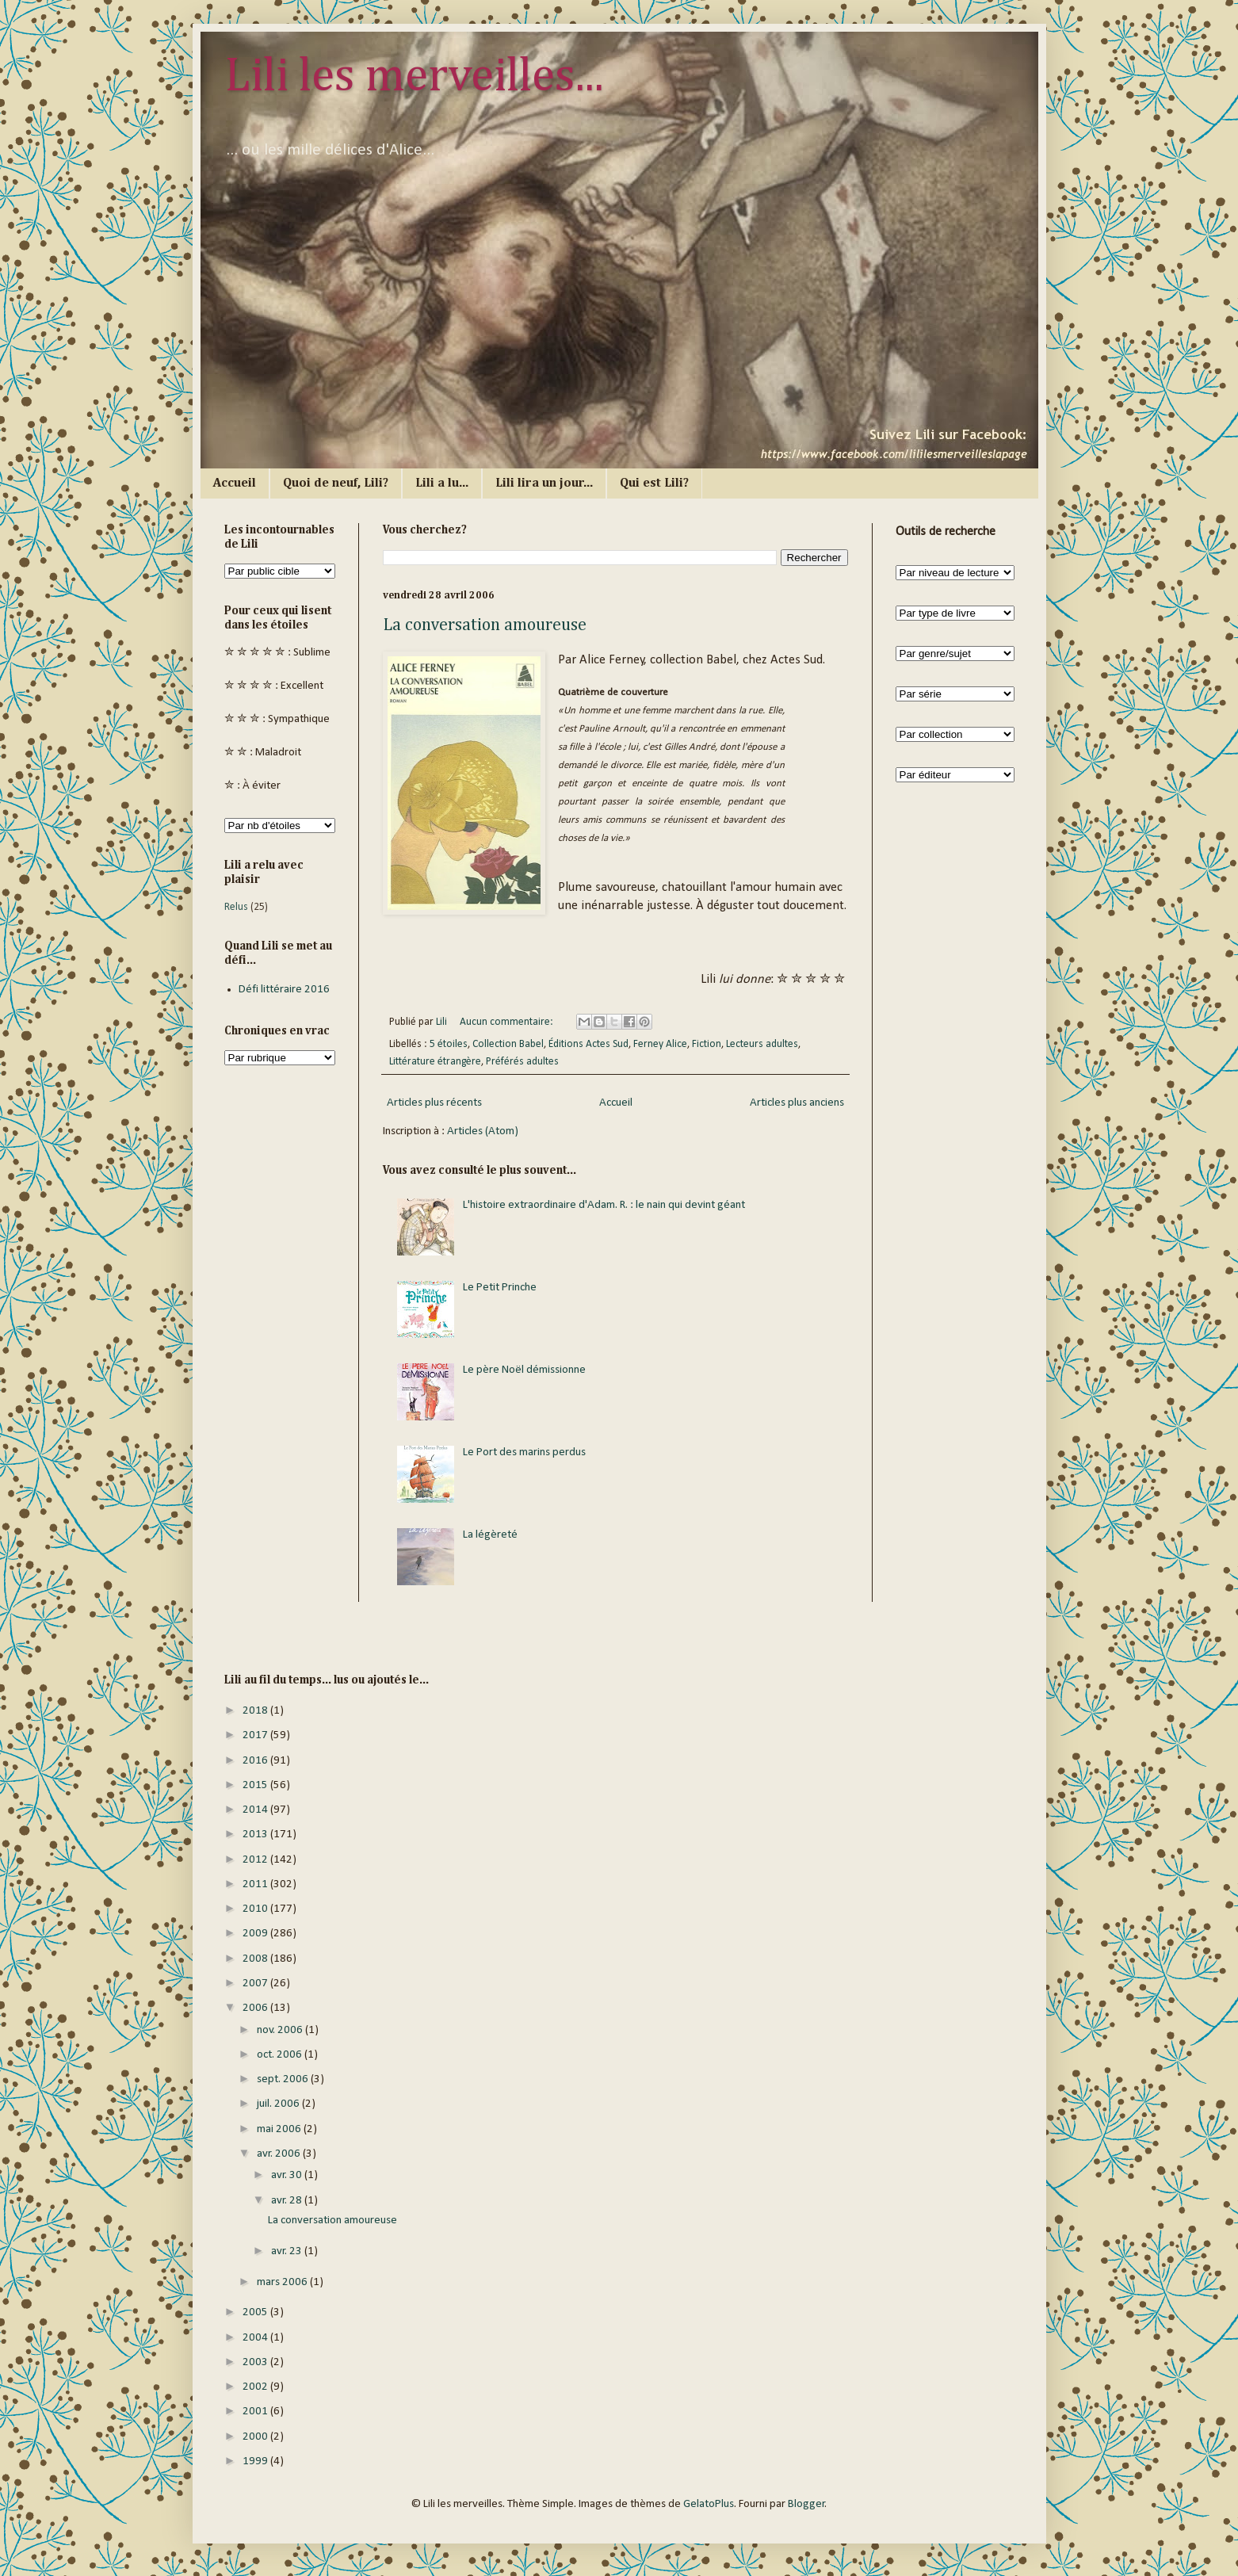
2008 (256, 1959)
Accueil (234, 483)
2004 (256, 2338)
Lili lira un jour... (544, 483)
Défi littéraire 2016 (284, 990)
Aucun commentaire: (508, 1022)
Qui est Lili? (654, 483)
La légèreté (490, 1535)
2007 (256, 1983)
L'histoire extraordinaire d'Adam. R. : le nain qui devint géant (604, 1205)
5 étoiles (449, 1044)
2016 (256, 1761)
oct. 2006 (280, 2055)
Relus (236, 907)
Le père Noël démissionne (524, 1370)
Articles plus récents (434, 1103)
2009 (256, 1934)
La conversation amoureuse (485, 625)
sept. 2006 (284, 2079)
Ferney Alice (660, 1044)
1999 (256, 2461)
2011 (256, 1884)
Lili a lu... (441, 483)
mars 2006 (283, 2282)
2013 (256, 1834)
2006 (256, 2008)
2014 (256, 1810)
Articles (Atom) (482, 1131)
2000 (256, 2437)
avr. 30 (287, 2175)
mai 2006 (280, 2129)
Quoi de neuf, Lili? (335, 483)
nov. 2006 (281, 2030)
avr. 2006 (280, 2154)
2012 (256, 1860)
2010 (256, 1909)
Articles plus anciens (797, 1103)
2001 (256, 2411)
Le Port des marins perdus (524, 1452)
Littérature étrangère (435, 1062)
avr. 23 (287, 2251)
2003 (256, 2362)
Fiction (706, 1044)
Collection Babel (508, 1044)
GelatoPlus (708, 2504)
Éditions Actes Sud (588, 1044)
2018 (256, 1711)
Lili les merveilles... (414, 77)
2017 (256, 1735)
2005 (256, 2312)
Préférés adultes (522, 1062)
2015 (256, 1785)
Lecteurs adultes (762, 1044)
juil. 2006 (279, 2104)
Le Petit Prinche (500, 1288)
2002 (256, 2387)
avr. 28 (287, 2201)
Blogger (806, 2504)
